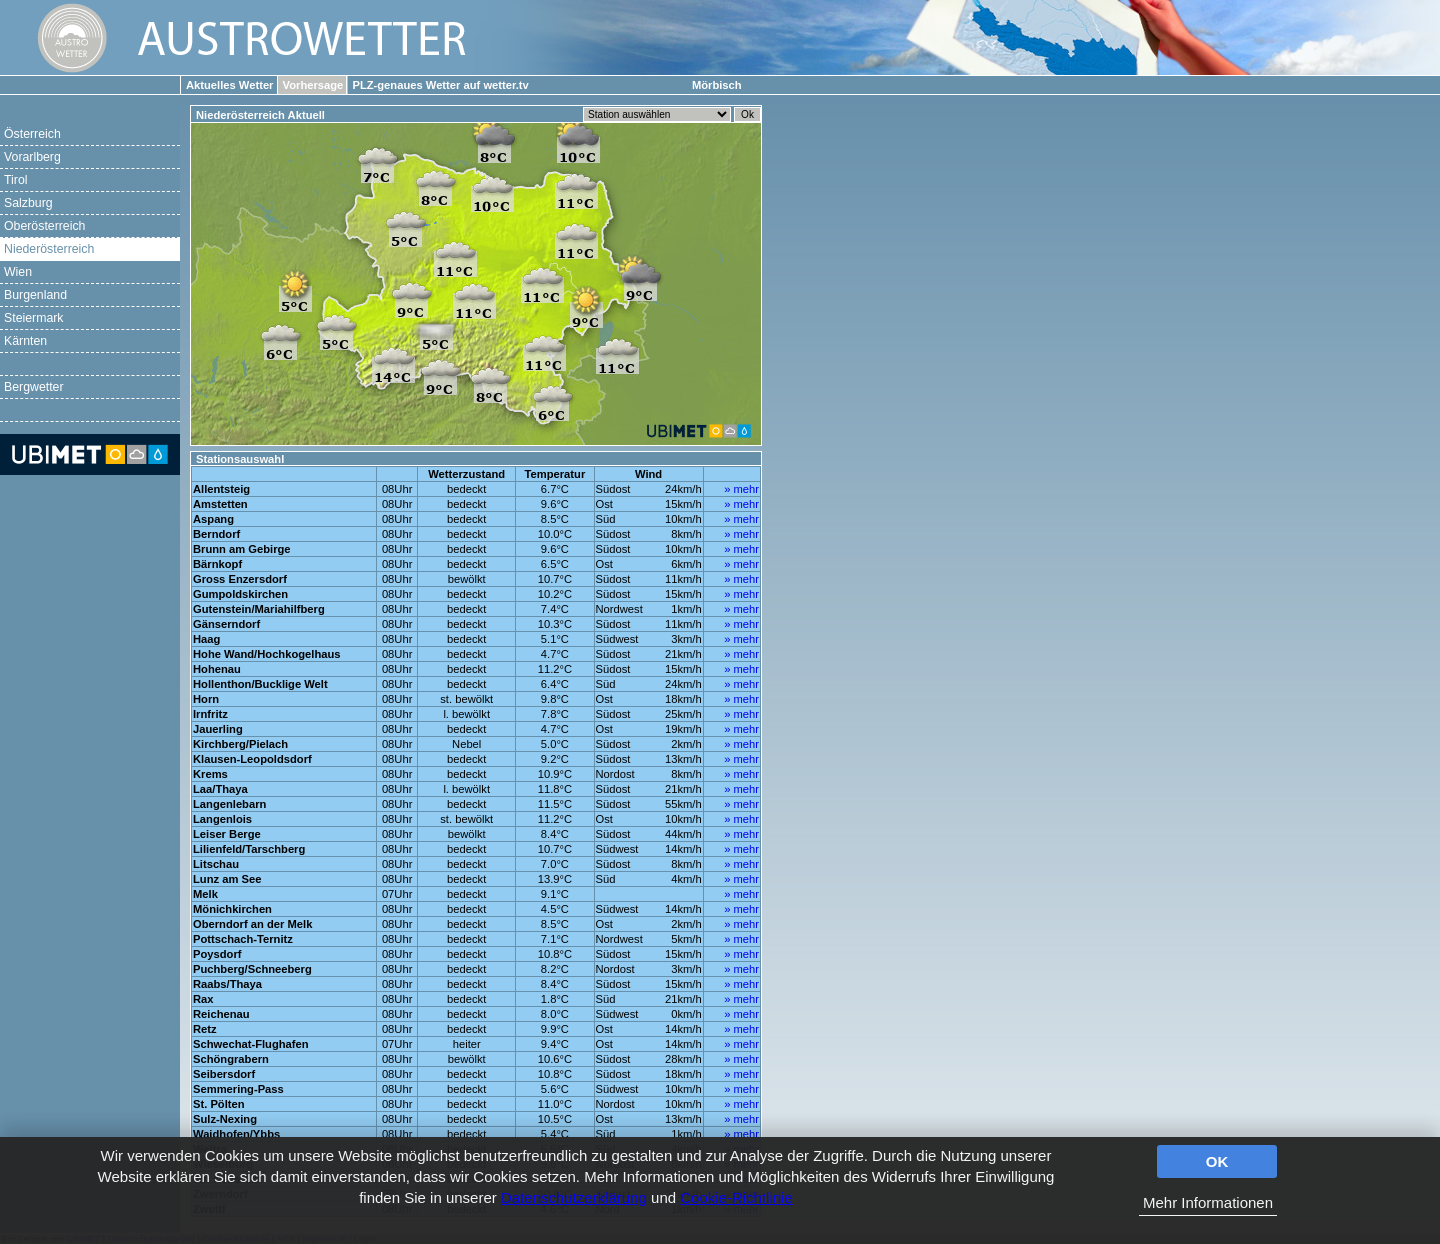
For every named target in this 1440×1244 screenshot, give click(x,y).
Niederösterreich (49, 249)
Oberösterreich (44, 226)
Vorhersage (313, 85)
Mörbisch (717, 85)
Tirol (15, 180)
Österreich (32, 134)
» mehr (741, 489)
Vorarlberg (32, 157)
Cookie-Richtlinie (736, 1197)
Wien (18, 272)
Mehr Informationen (1208, 1202)
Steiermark (34, 318)
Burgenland (35, 295)
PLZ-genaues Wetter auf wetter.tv (440, 85)
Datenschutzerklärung (574, 1197)
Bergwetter (34, 387)
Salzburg (28, 203)
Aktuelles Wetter (229, 85)
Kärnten (25, 341)
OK (1217, 1161)
